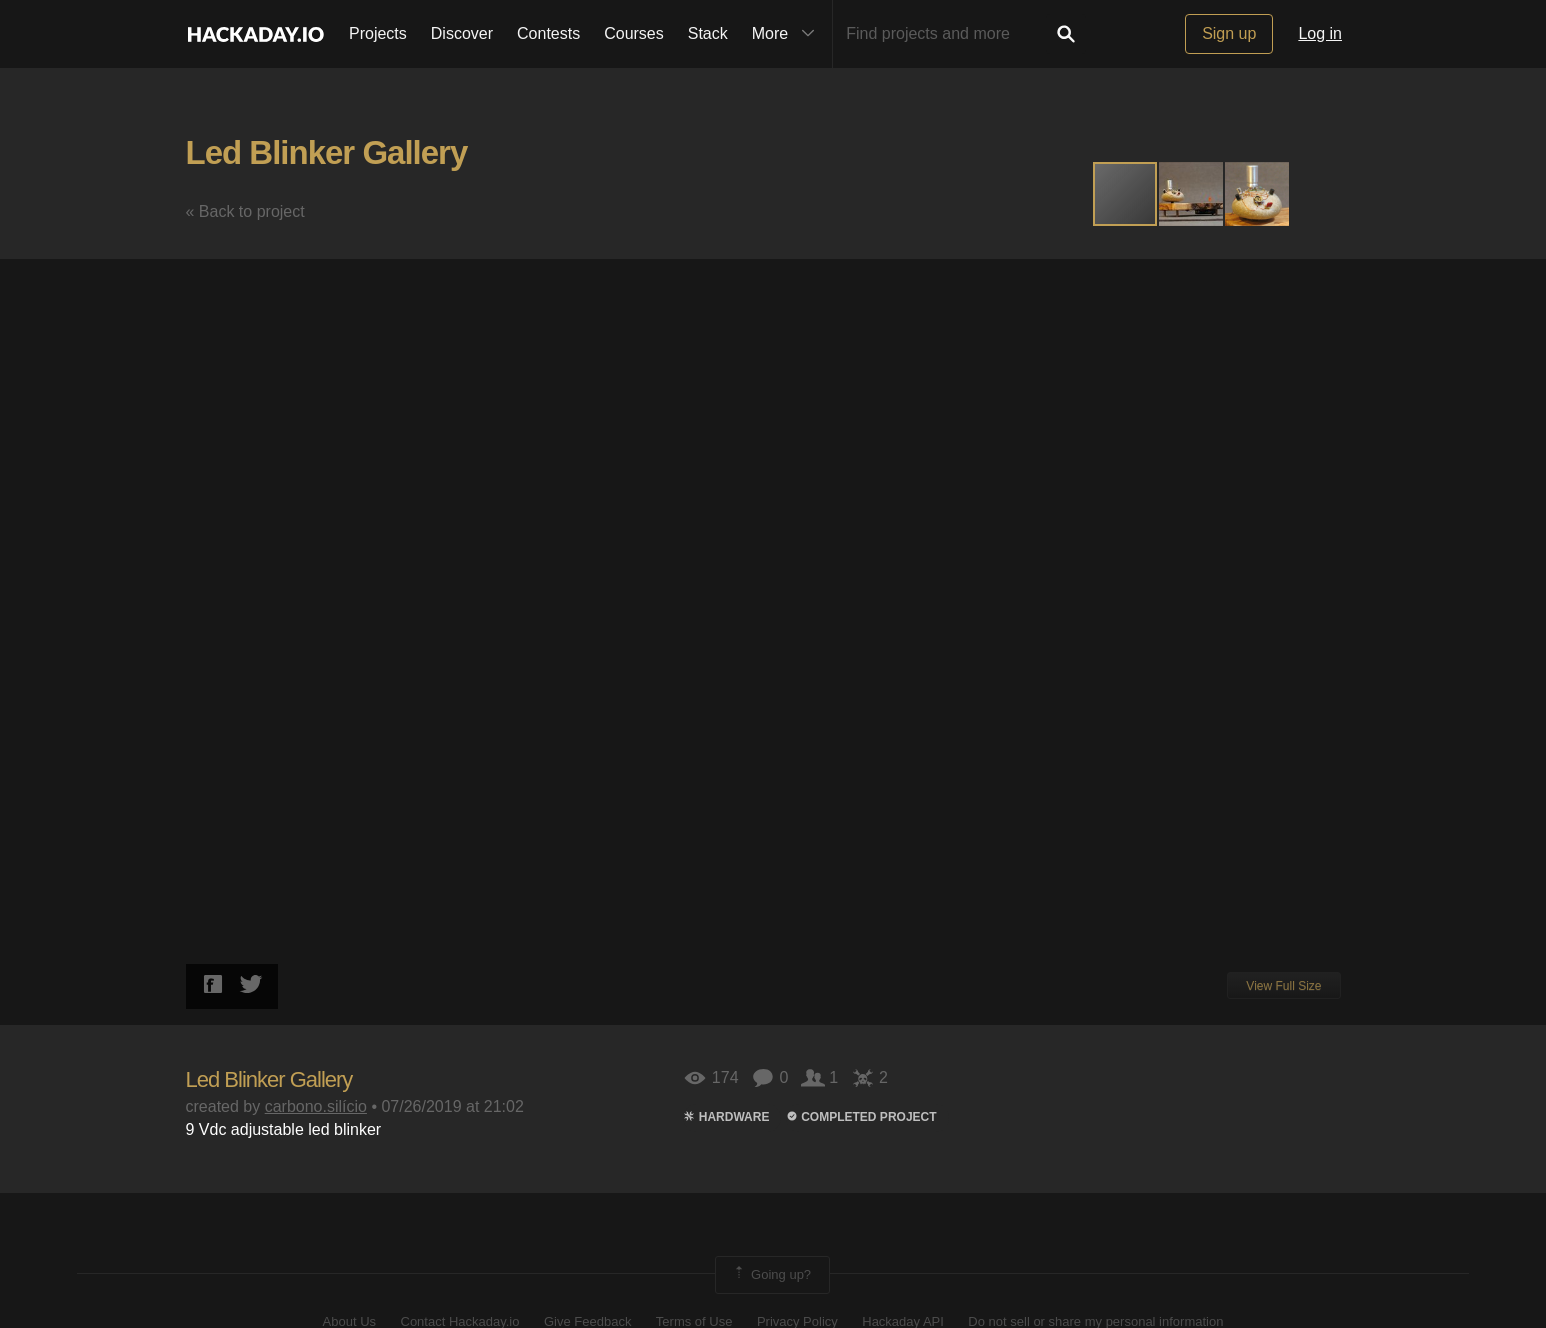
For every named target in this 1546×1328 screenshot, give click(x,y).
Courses (634, 33)
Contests (548, 33)
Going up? (771, 1275)
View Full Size (1283, 986)
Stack (708, 33)
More (788, 34)
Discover (462, 33)
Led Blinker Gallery (327, 152)
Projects (378, 33)
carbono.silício (316, 1106)
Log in (1320, 33)
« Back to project (245, 211)
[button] (1192, 194)
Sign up (1229, 33)
